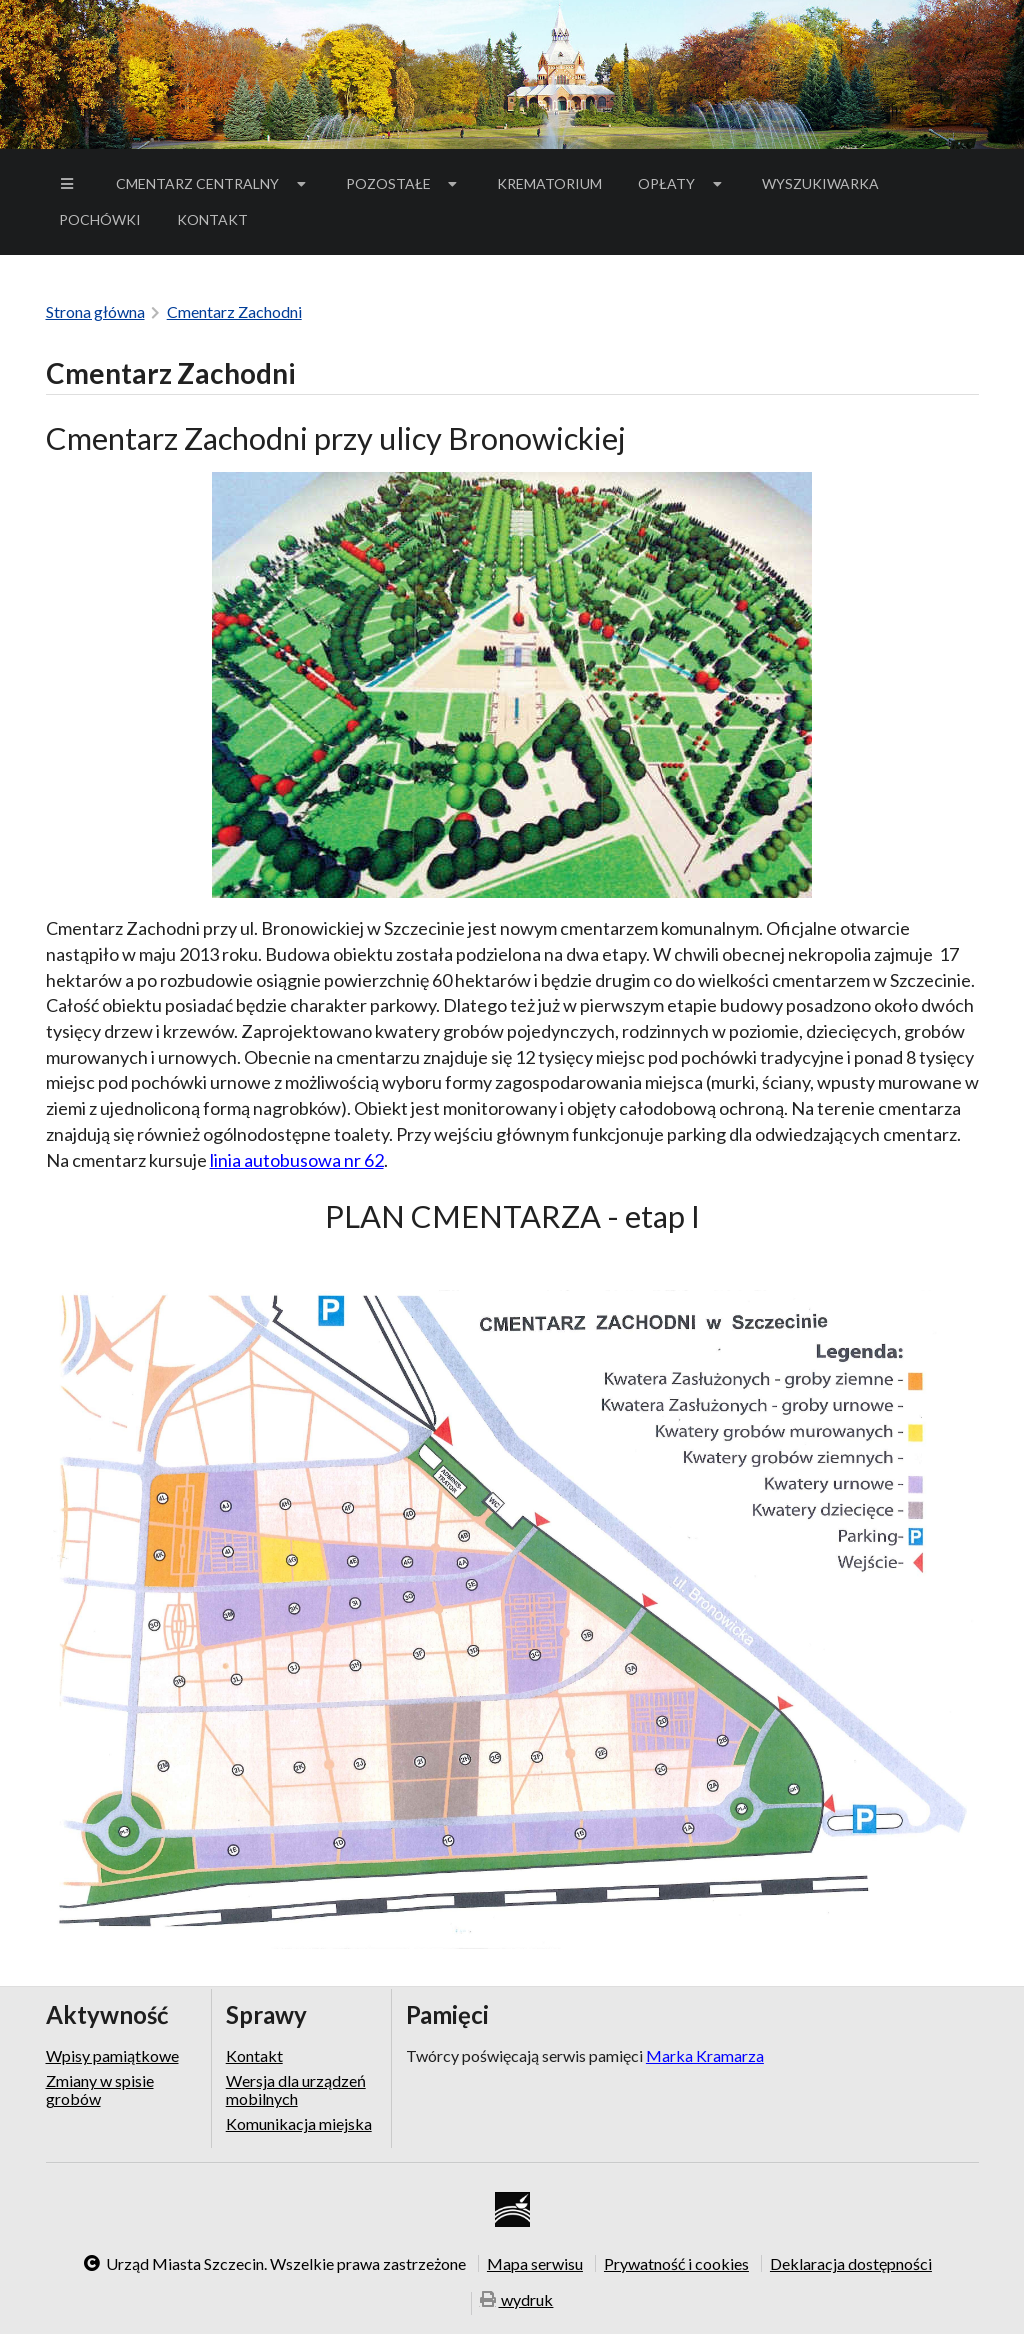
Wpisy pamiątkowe (112, 2056)
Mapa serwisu (535, 2263)
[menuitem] (70, 184)
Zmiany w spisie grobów (100, 2089)
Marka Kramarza (705, 2055)
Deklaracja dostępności (851, 2263)
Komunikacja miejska (299, 2123)
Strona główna (95, 311)
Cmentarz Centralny (213, 183)
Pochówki (106, 223)
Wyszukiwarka (820, 183)
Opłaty (682, 183)
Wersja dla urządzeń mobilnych (296, 2089)
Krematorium (549, 183)
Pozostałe (404, 183)
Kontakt (212, 219)
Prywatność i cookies (676, 2263)
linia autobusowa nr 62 (297, 1160)
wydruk (517, 2301)
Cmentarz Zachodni (234, 311)
